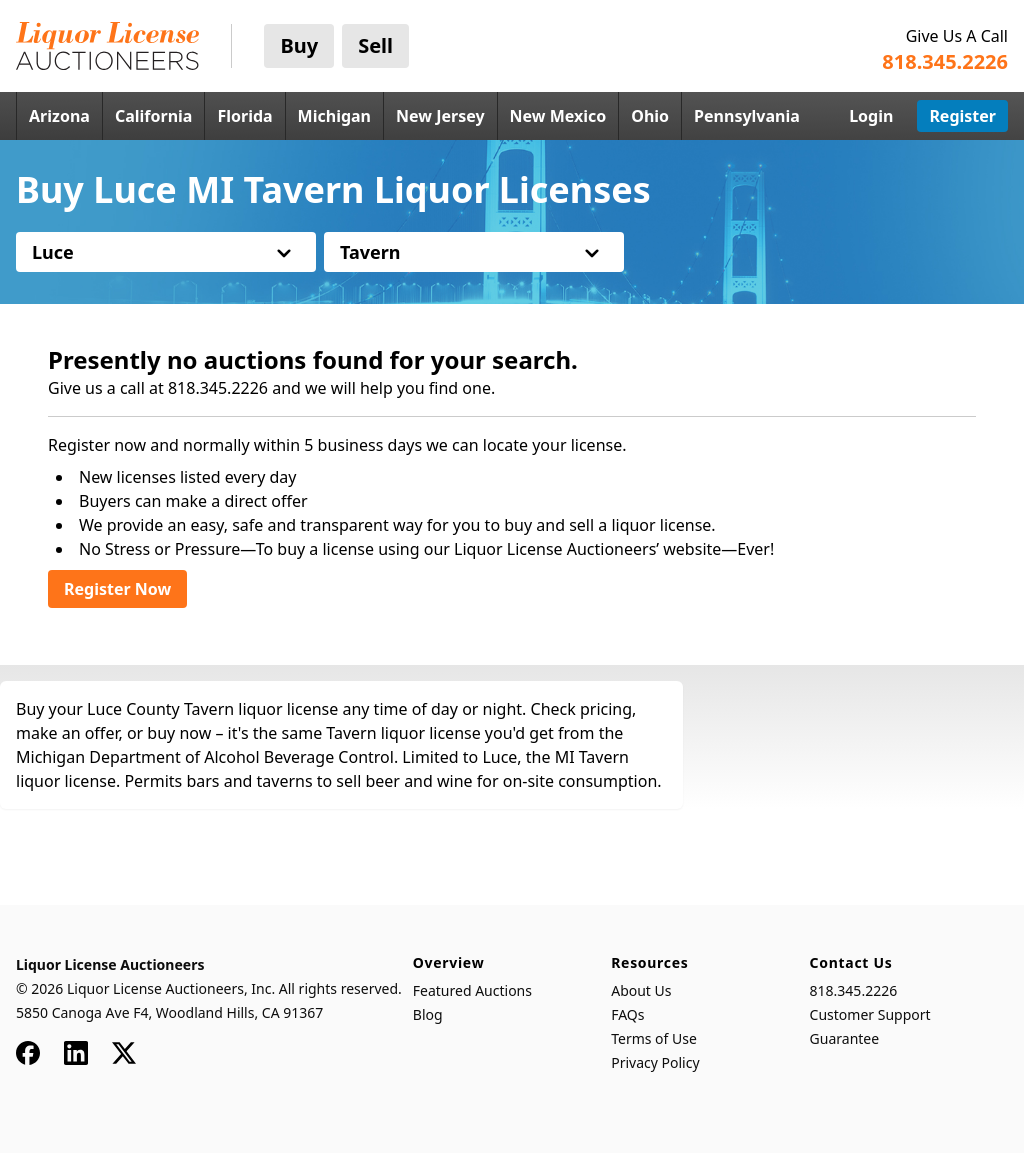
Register (962, 116)
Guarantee (845, 1038)
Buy (299, 45)
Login (871, 116)
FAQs (627, 1014)
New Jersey (440, 116)
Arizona (59, 116)
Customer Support (870, 1014)
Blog (428, 1014)
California (154, 116)
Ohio (650, 116)
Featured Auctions (472, 990)
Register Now (117, 589)
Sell (375, 45)
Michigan (334, 116)
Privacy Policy (655, 1062)
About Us (641, 990)
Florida (244, 116)
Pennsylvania (747, 116)
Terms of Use (654, 1038)
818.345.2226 (854, 990)
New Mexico (558, 116)
